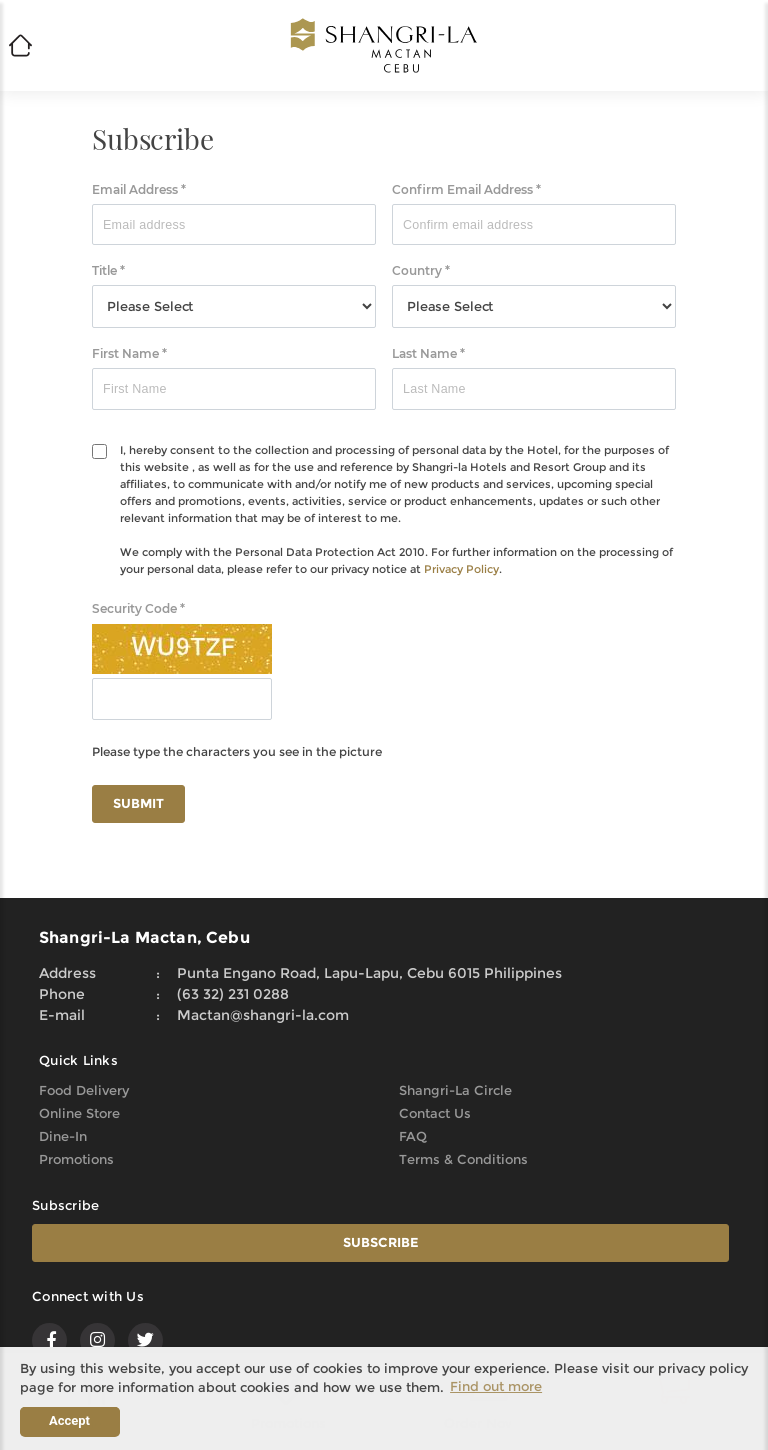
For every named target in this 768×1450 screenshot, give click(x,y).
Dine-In (63, 1136)
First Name (129, 353)
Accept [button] (69, 1420)
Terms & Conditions (463, 1159)
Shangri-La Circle (455, 1090)
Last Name (428, 353)
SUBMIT (138, 803)
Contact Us (435, 1113)
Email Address (139, 189)
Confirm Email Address (466, 189)
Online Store (79, 1113)
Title (108, 270)
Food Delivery (84, 1090)
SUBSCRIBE (381, 1242)
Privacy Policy (461, 569)
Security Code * (138, 608)
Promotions (76, 1159)
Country (421, 270)
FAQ (413, 1136)
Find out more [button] (496, 1386)
